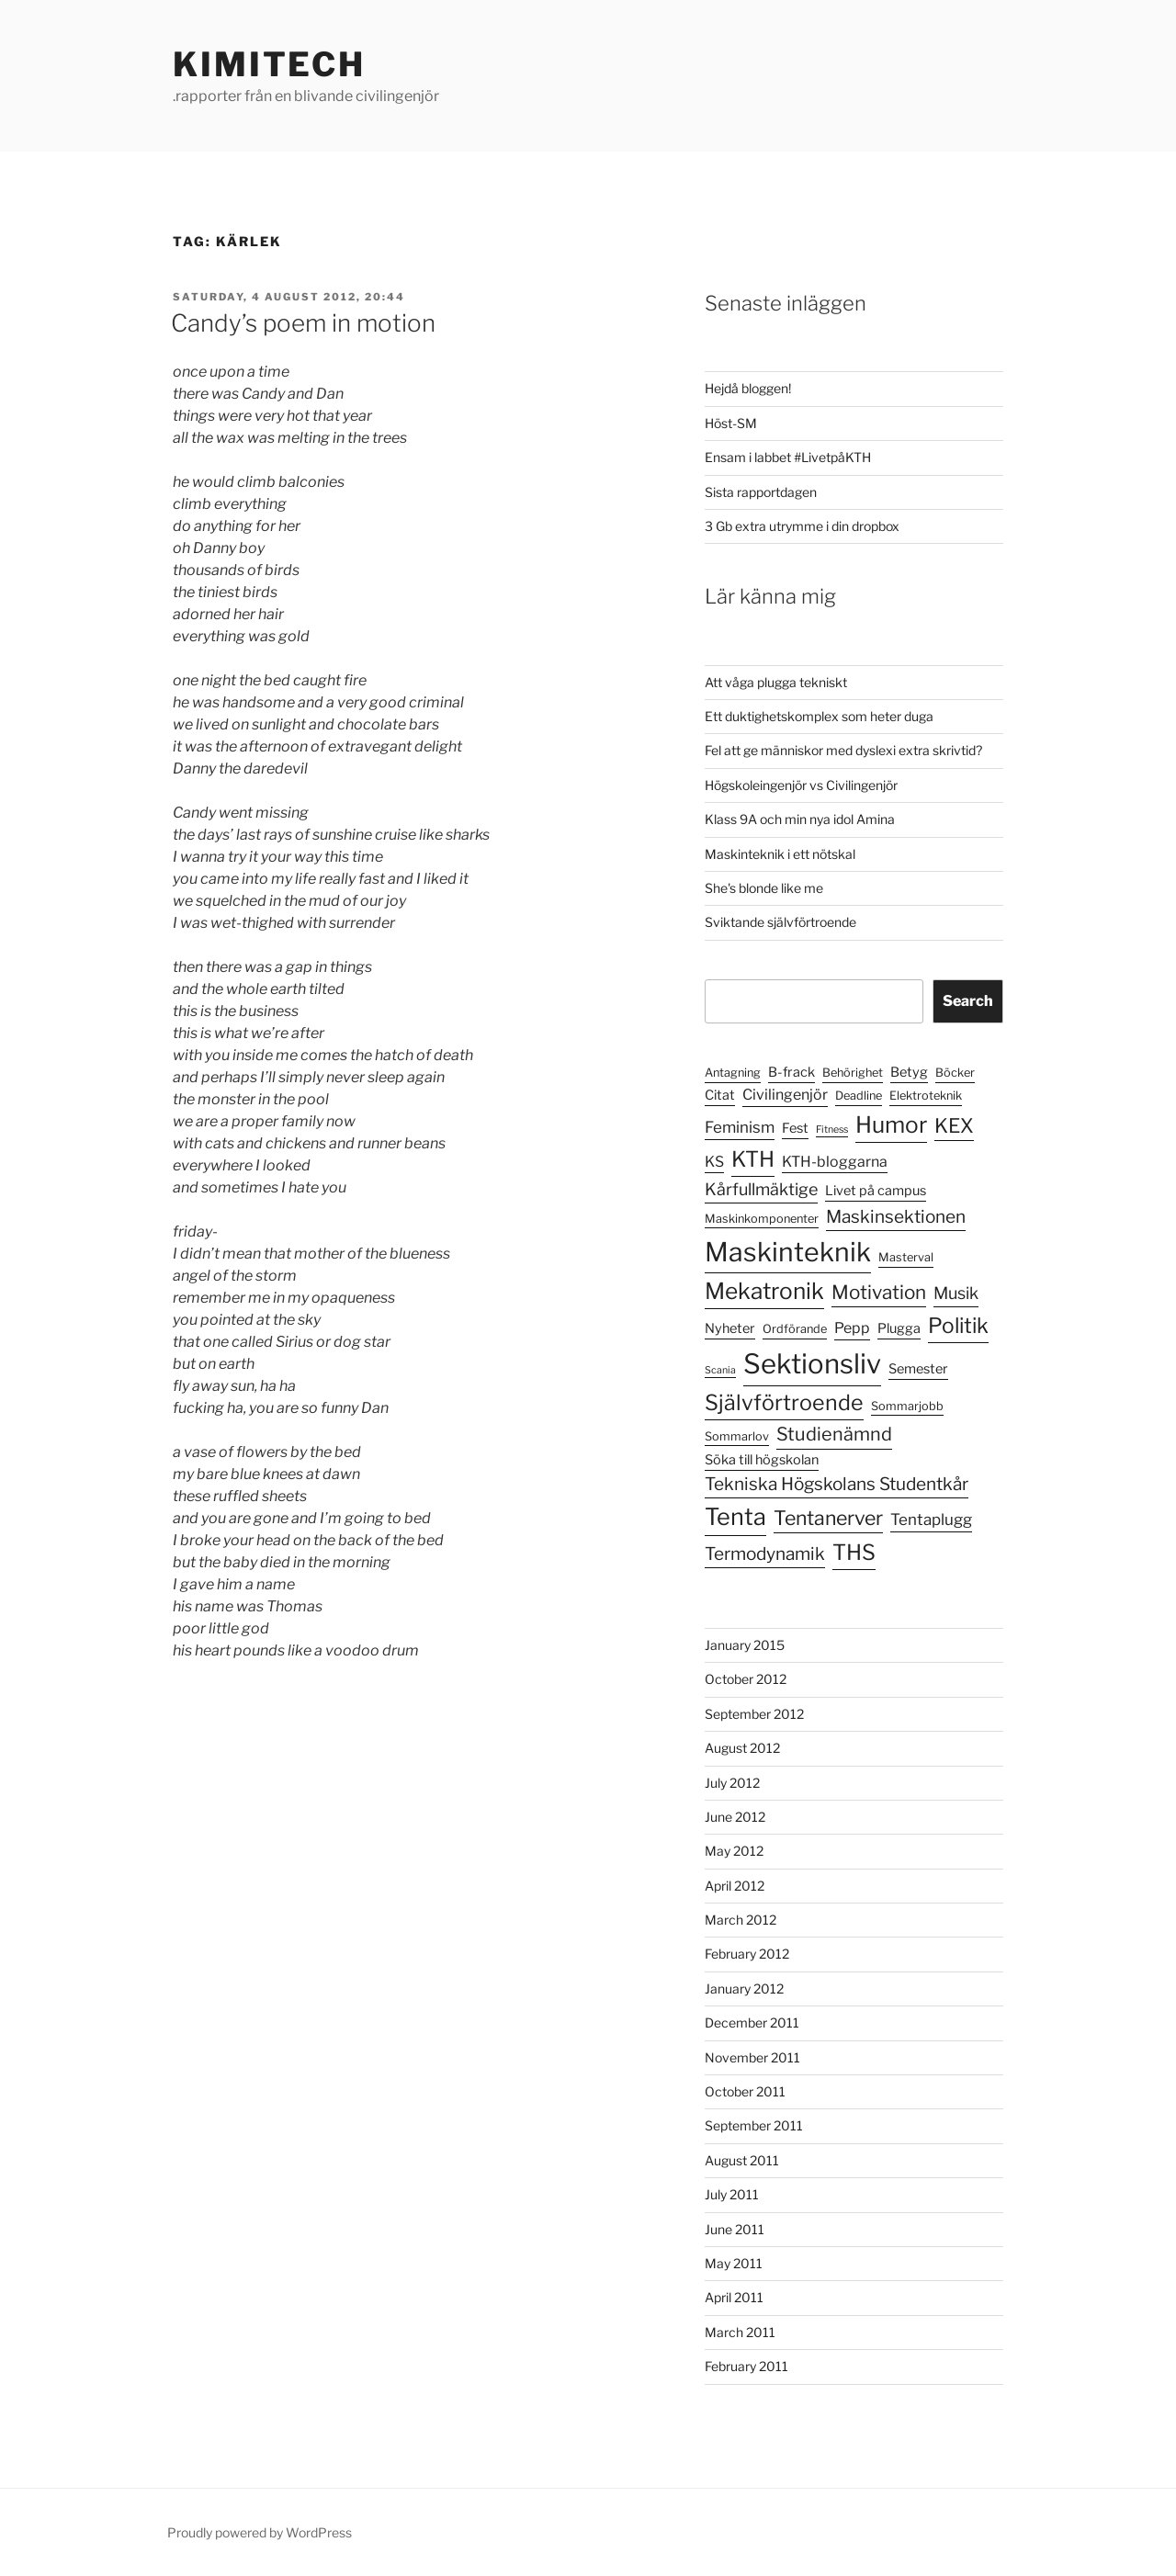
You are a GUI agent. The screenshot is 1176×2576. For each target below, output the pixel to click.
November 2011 (752, 2057)
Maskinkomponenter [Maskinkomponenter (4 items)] (762, 1219)
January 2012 (744, 1988)
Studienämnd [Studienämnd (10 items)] (834, 1434)
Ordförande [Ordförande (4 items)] (795, 1329)
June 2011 (734, 2229)
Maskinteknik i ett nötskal (780, 854)
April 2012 (734, 1885)
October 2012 (745, 1679)
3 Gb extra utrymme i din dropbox (802, 526)
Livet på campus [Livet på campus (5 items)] (875, 1190)
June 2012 (735, 1817)
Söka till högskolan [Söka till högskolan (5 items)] (762, 1460)
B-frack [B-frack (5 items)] (791, 1072)
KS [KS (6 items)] (714, 1161)
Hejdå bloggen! (748, 388)
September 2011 (754, 2125)
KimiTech (269, 64)
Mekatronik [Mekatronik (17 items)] (764, 1291)
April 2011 (734, 2297)
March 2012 (740, 1919)
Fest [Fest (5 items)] (795, 1128)
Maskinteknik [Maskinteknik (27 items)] (788, 1252)
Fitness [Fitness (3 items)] (832, 1129)
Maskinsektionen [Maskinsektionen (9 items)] (896, 1216)
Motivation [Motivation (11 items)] (878, 1292)
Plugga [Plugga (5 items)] (899, 1328)
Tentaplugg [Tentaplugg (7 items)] (931, 1519)
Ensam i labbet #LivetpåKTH (788, 457)
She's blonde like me (764, 888)
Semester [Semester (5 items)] (918, 1369)
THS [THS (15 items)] (854, 1552)
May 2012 (734, 1851)
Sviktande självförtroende (780, 922)
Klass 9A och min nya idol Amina (800, 819)
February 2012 (747, 1953)
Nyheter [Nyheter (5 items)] (730, 1328)
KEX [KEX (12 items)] (954, 1125)
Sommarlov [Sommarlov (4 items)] (737, 1436)
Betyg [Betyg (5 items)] (909, 1072)
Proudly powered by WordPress (259, 2532)
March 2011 (740, 2332)
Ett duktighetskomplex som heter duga (819, 716)
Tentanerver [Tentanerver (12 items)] (828, 1518)
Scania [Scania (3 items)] (720, 1370)
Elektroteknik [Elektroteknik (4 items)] (925, 1095)
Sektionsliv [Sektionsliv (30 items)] (812, 1364)
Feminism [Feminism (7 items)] (740, 1127)
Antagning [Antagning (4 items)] (733, 1072)
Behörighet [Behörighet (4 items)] (852, 1072)
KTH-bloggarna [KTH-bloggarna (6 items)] (835, 1161)
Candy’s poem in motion (303, 323)
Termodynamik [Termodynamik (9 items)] (765, 1554)
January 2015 (745, 1645)
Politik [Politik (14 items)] (958, 1326)
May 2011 (734, 2263)
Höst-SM (731, 423)
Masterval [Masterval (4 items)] (905, 1257)
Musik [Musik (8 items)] (955, 1293)
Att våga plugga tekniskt (776, 682)
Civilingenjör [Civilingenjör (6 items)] (785, 1094)
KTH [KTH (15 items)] (753, 1159)
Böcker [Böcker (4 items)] (955, 1072)
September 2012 (754, 1714)
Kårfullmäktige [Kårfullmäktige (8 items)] (761, 1189)
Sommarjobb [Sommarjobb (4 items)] (907, 1406)
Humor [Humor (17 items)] (891, 1124)
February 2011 (746, 2366)
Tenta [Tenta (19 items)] (735, 1517)
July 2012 (732, 1783)
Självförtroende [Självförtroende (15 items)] (784, 1403)
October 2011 (745, 2091)
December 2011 (752, 2022)
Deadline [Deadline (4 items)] (858, 1095)
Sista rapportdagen (761, 492)
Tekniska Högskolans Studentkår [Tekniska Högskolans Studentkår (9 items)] (836, 1484)
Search (968, 1001)
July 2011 (732, 2194)
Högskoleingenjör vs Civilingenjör (801, 785)
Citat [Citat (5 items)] (720, 1095)
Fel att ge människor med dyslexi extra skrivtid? (843, 750)
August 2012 (742, 1748)
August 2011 (742, 2160)
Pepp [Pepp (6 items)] (852, 1328)
